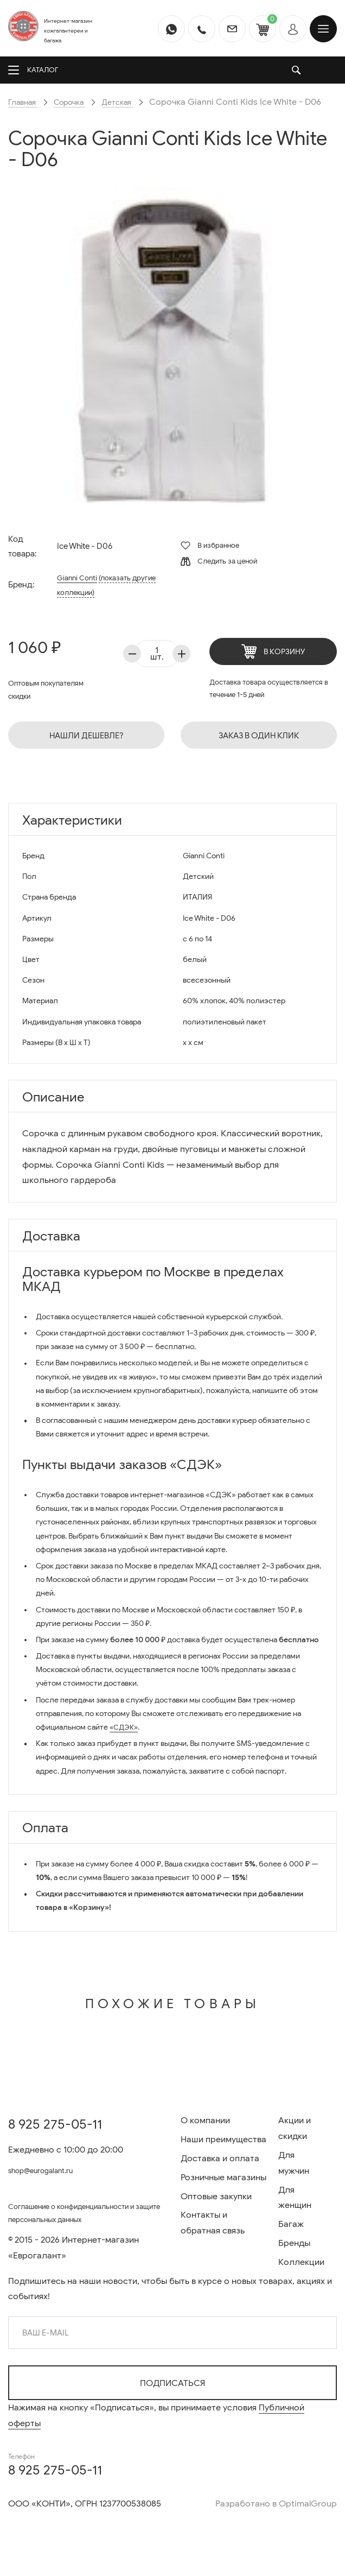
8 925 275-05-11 (55, 2125)
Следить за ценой (219, 577)
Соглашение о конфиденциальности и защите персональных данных (84, 2215)
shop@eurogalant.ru (49, 2171)
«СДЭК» (125, 1743)
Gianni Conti (77, 593)
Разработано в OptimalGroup (276, 2503)
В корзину (273, 667)
